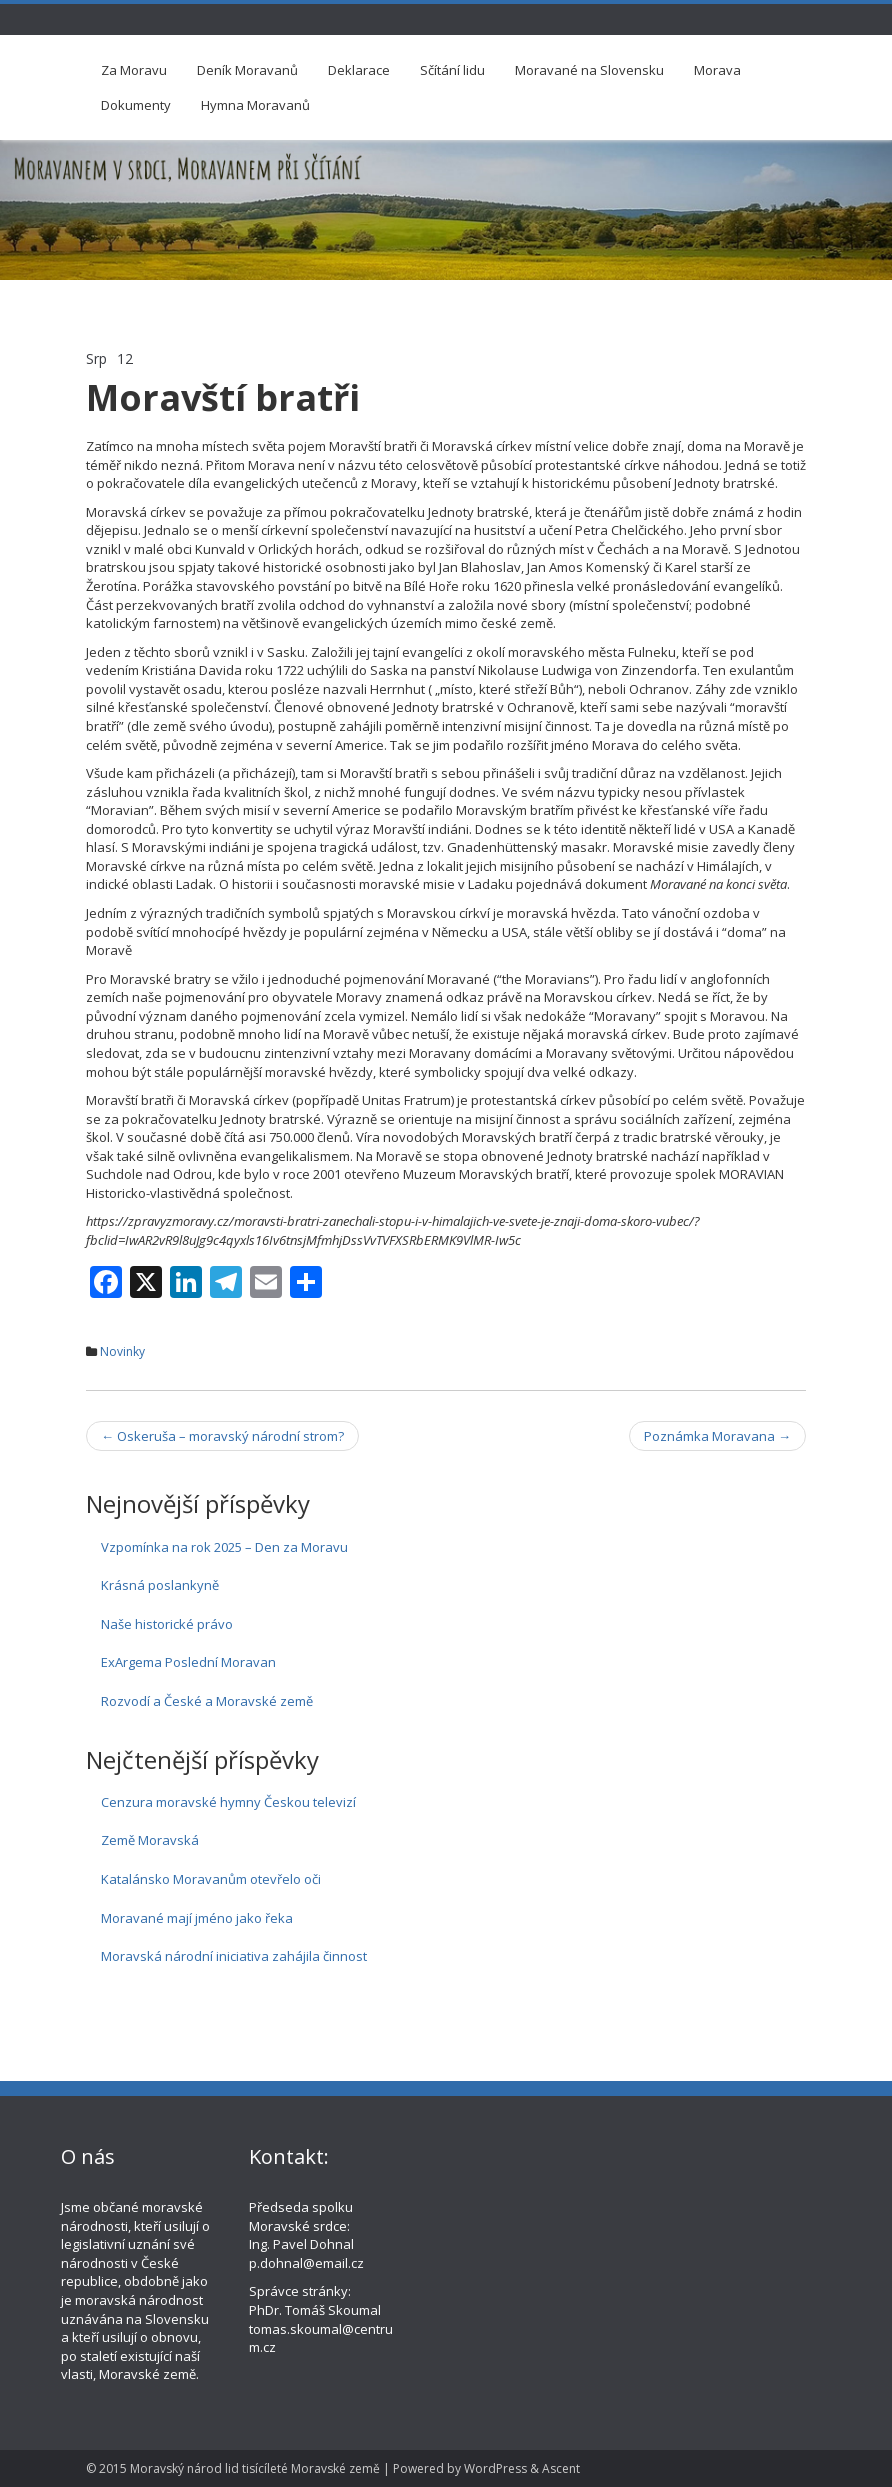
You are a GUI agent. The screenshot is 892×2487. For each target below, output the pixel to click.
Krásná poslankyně (160, 1585)
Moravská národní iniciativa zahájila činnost (234, 1956)
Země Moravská (150, 1840)
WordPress (495, 2468)
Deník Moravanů (247, 70)
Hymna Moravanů (255, 105)
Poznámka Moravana (717, 1436)
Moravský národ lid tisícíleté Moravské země (255, 2468)
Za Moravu (134, 70)
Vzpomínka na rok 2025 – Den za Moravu (224, 1547)
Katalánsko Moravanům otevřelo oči (211, 1879)
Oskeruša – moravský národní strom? (222, 1436)
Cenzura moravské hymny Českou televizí (228, 1802)
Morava (717, 70)
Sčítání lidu (452, 70)
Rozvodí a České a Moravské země (207, 1701)
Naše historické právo (167, 1624)
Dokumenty (136, 105)
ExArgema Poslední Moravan (188, 1662)
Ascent (561, 2468)
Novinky (122, 1351)
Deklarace (359, 70)
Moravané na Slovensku (589, 70)
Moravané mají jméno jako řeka (197, 1918)
